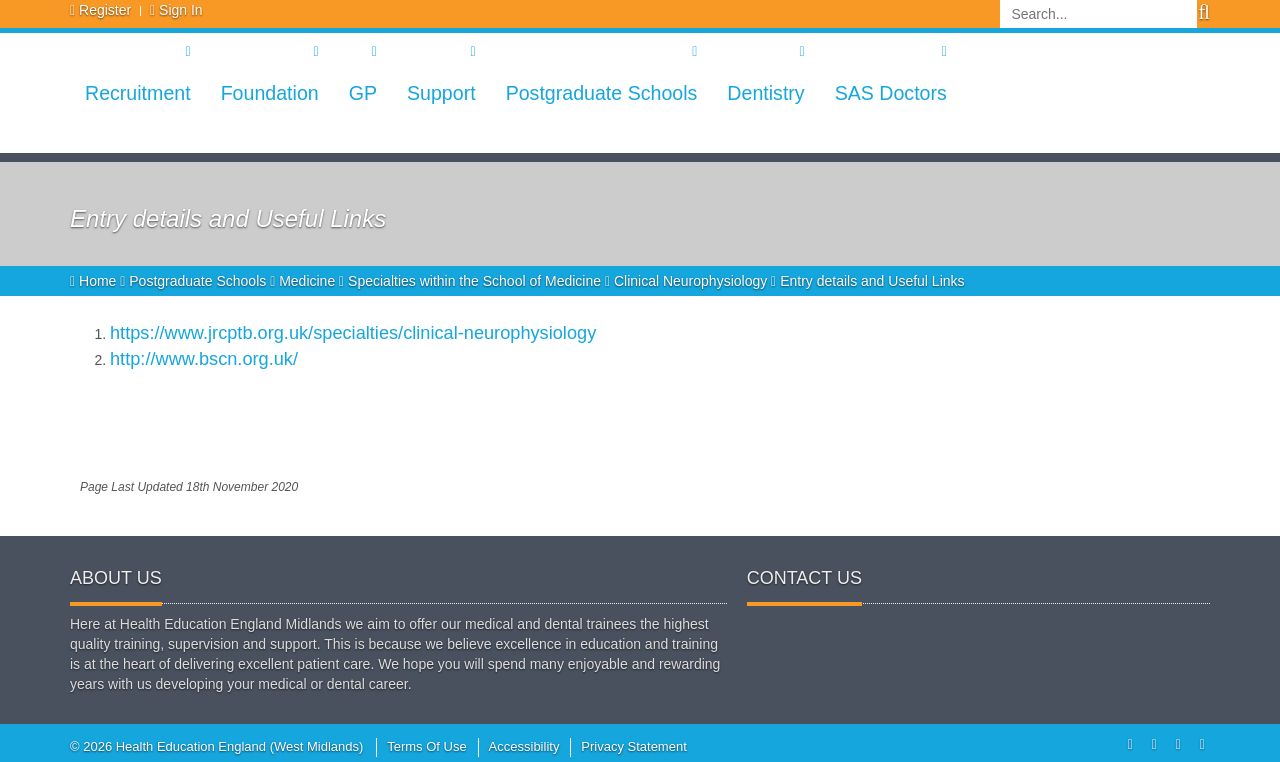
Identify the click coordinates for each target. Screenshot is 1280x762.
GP (363, 93)
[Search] (1098, 14)
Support (441, 93)
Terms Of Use (426, 746)
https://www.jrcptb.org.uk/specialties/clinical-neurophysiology (353, 333)
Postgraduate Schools (602, 93)
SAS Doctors (891, 93)
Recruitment (138, 93)
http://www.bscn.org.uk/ (204, 359)
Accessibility (524, 746)
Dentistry (765, 93)
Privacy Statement (634, 746)
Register (105, 10)
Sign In (181, 10)
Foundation (270, 93)
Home (95, 281)
